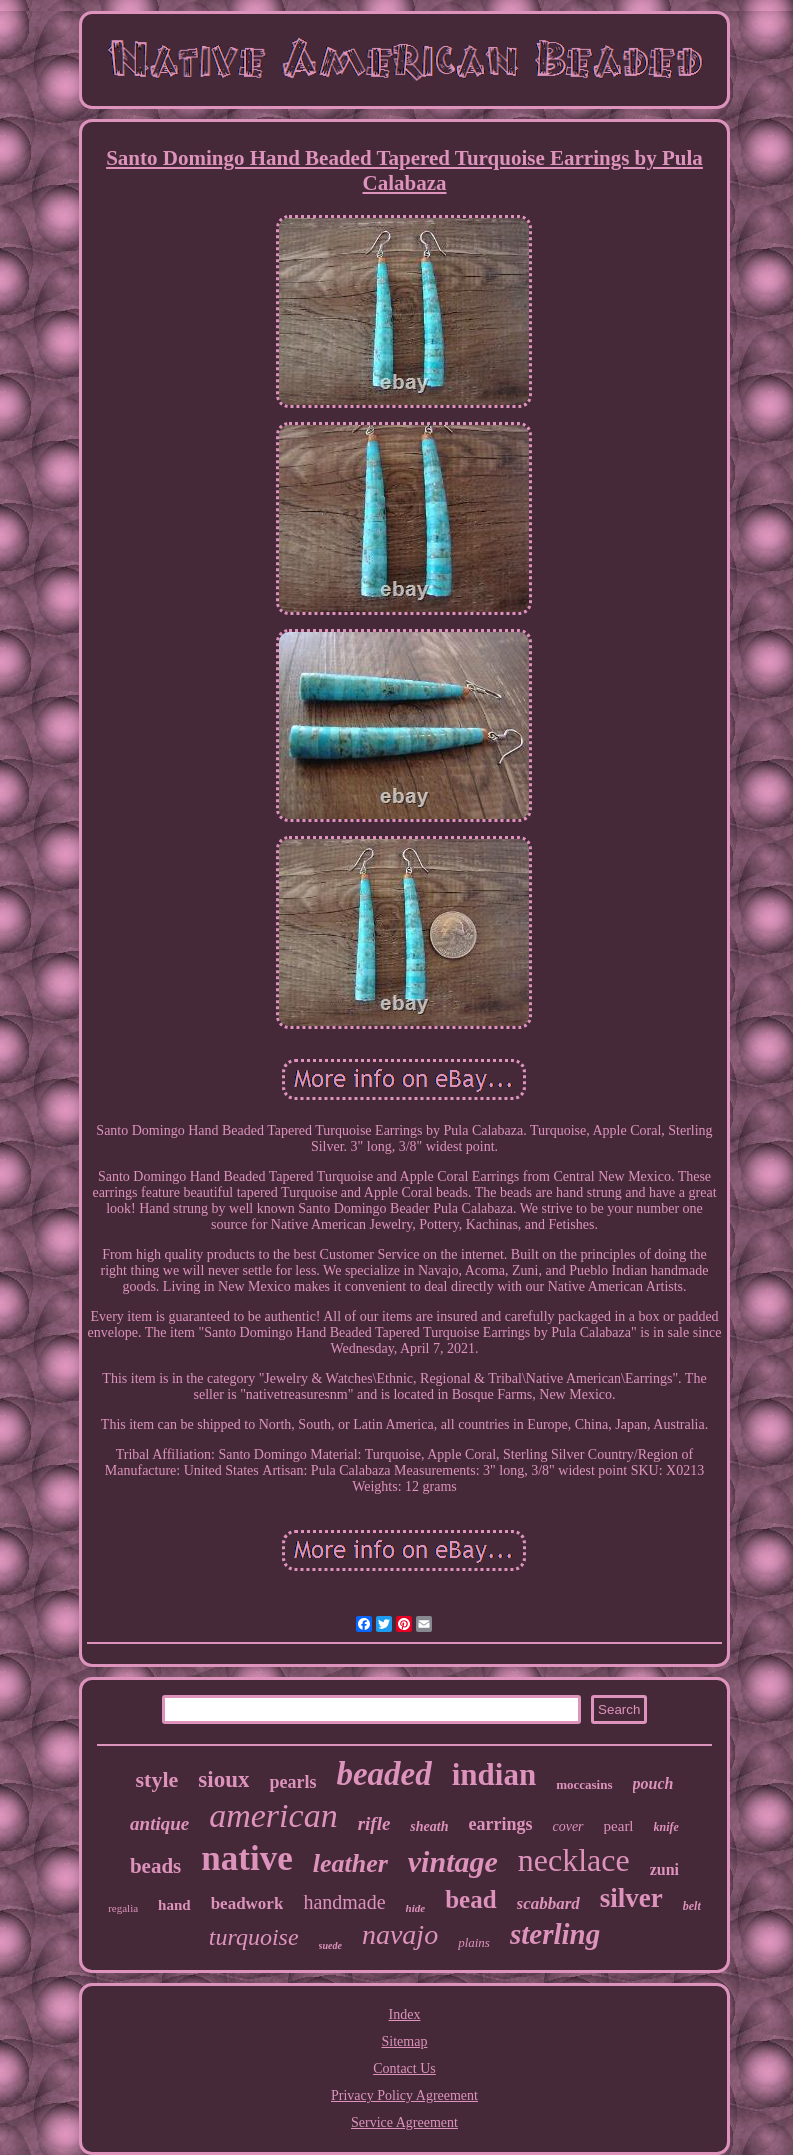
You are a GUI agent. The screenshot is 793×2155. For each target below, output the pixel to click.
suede (330, 1945)
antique (159, 1823)
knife (666, 1827)
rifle (374, 1823)
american (273, 1815)
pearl (619, 1826)
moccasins (584, 1784)
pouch (653, 1783)
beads (155, 1866)
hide (416, 1908)
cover (567, 1826)
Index (405, 2014)
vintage (453, 1861)
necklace (574, 1860)
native (246, 1858)
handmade (344, 1902)
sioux (223, 1779)
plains (474, 1942)
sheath (429, 1826)
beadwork (247, 1903)
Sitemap (405, 2041)
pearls (292, 1782)
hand (174, 1905)
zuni (664, 1869)
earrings (500, 1824)
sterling (555, 1934)
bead (470, 1899)
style (157, 1779)
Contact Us (404, 2068)
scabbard (548, 1903)
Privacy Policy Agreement (404, 2095)
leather (350, 1863)
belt (692, 1906)
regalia (123, 1908)
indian (494, 1774)
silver (631, 1898)
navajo (400, 1934)
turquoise (254, 1937)
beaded (383, 1774)
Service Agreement (404, 2122)
